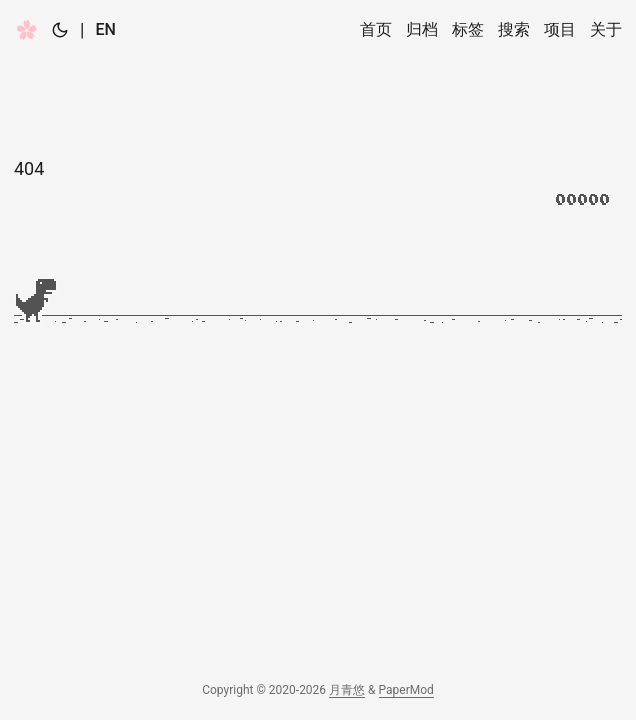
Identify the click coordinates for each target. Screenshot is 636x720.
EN (105, 29)
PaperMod (406, 690)
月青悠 (347, 690)
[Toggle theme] (60, 30)
